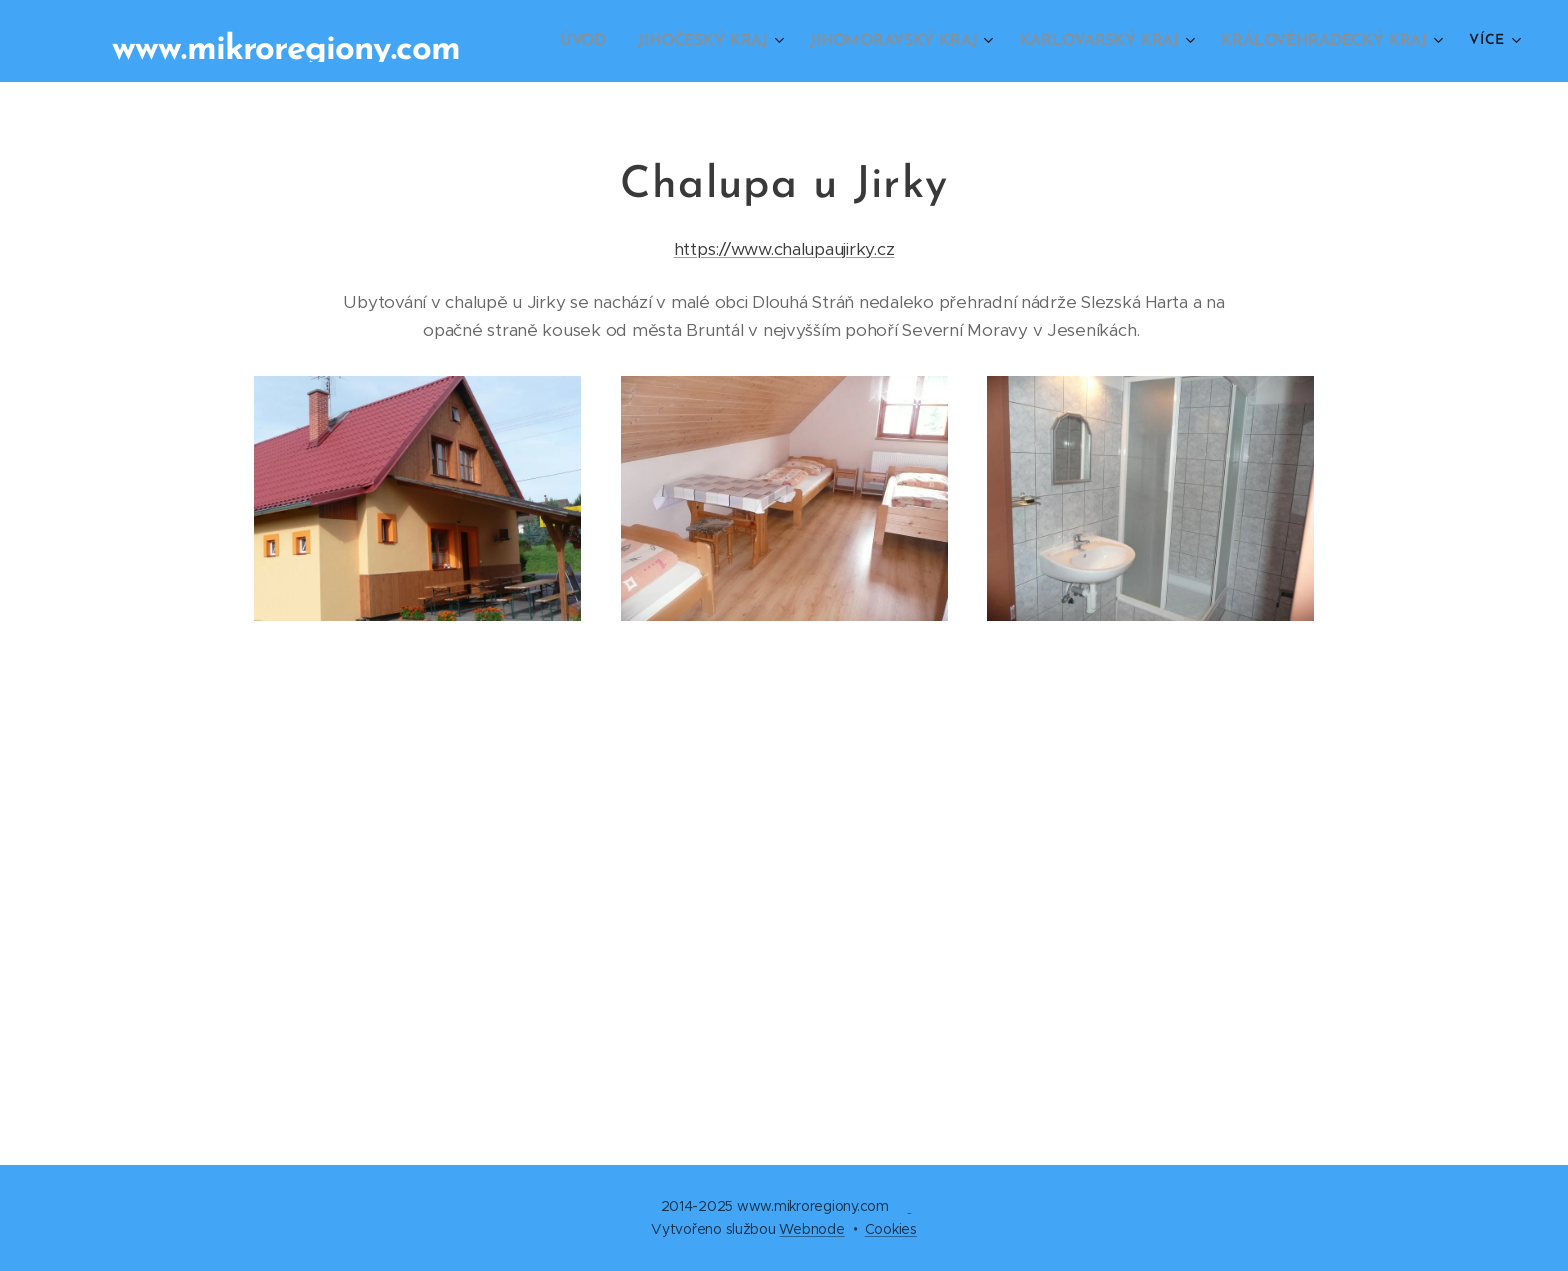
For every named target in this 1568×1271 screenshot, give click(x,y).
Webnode (811, 1229)
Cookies (891, 1229)
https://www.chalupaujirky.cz (784, 249)
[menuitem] (608, 41)
